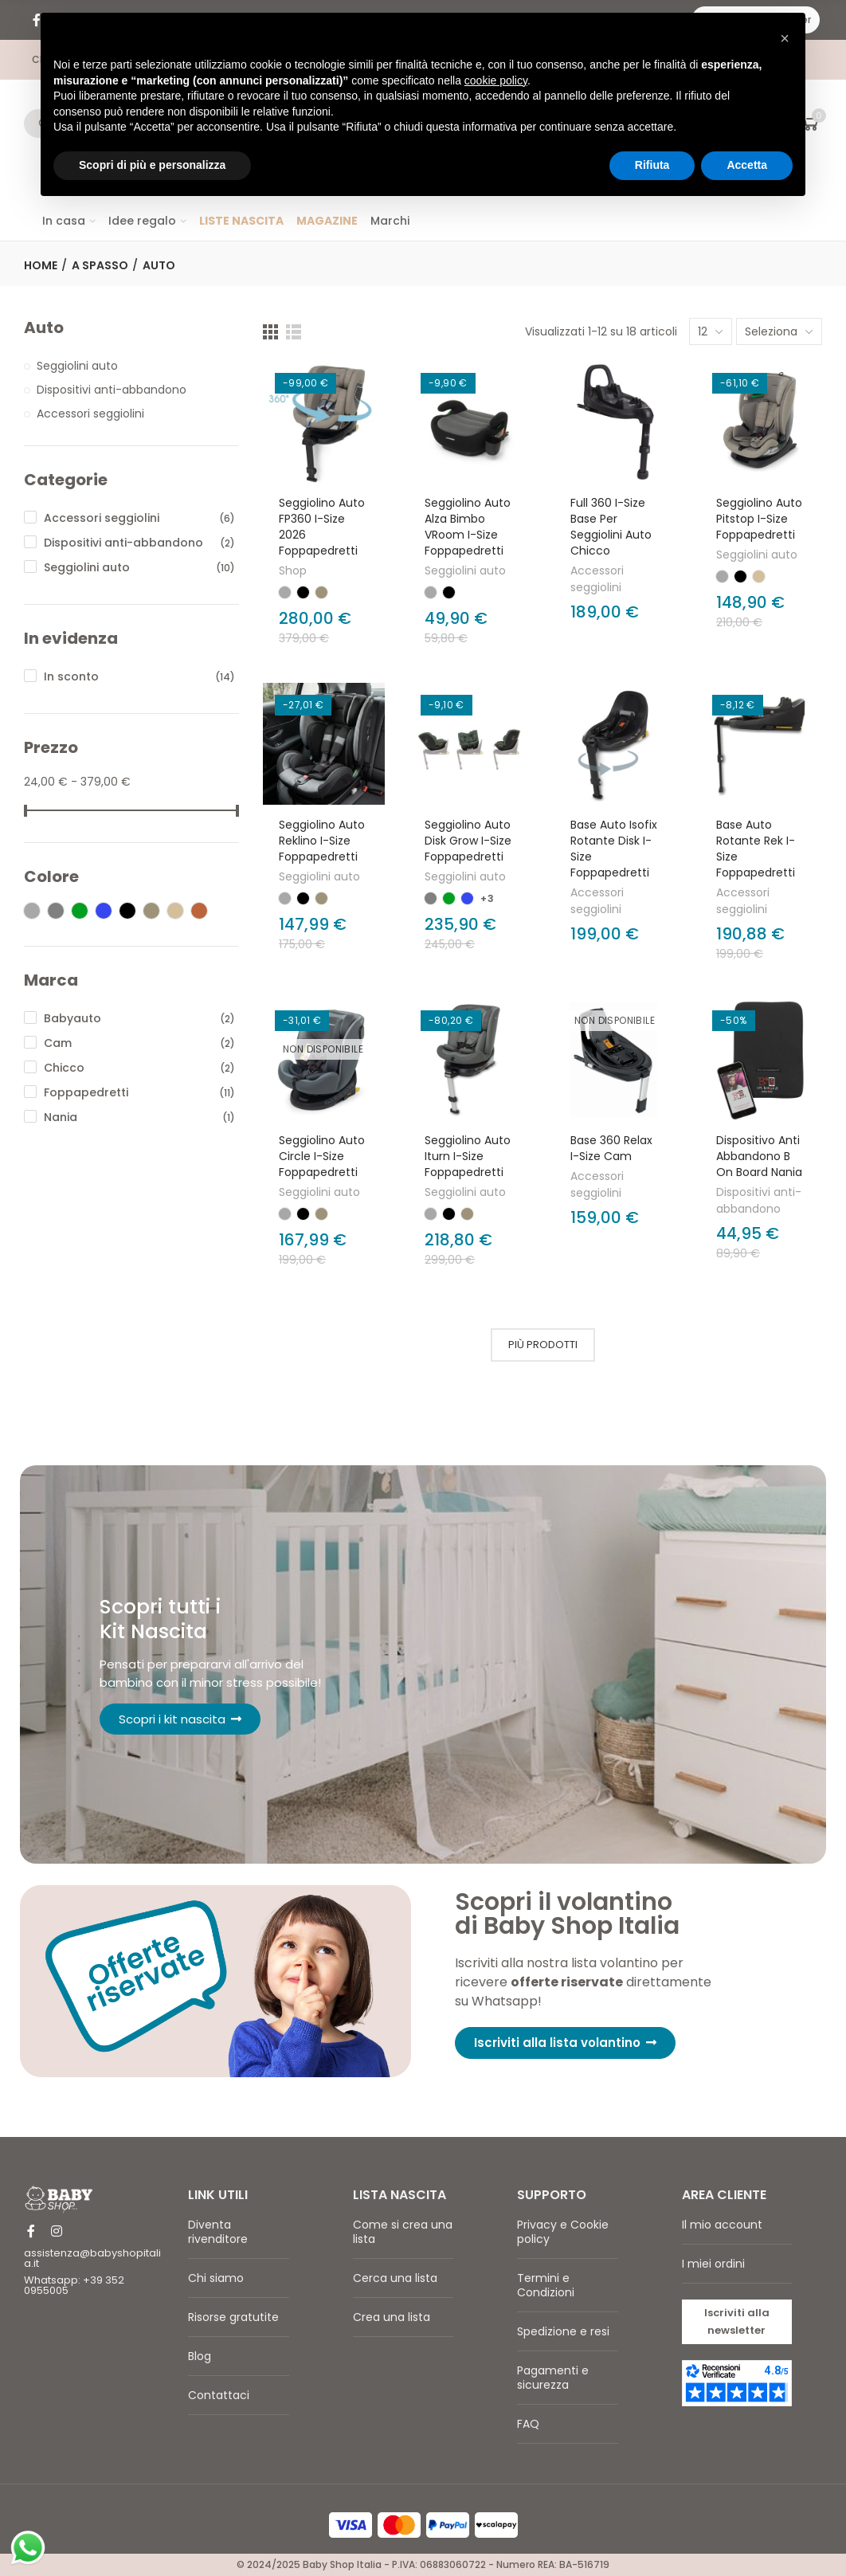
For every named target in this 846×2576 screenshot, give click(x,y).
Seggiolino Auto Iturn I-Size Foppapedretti (468, 1156)
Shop (293, 570)
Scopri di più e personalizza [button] (152, 165)
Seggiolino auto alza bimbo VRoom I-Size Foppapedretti (468, 527)
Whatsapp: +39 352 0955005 (74, 2285)
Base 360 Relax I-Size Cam (611, 1148)
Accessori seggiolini (597, 579)
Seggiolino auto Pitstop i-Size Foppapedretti (759, 519)
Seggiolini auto (465, 570)
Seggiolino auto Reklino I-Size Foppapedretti (322, 841)
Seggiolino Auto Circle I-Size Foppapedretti (322, 1156)
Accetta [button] (747, 165)
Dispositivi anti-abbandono (758, 1200)
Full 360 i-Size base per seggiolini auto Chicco (611, 527)
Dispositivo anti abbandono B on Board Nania (759, 1156)
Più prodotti (543, 1344)
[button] (566, 2042)
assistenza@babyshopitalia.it (92, 2258)
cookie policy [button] (495, 80)
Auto (44, 328)
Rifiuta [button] (652, 165)
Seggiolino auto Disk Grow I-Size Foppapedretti (468, 841)
